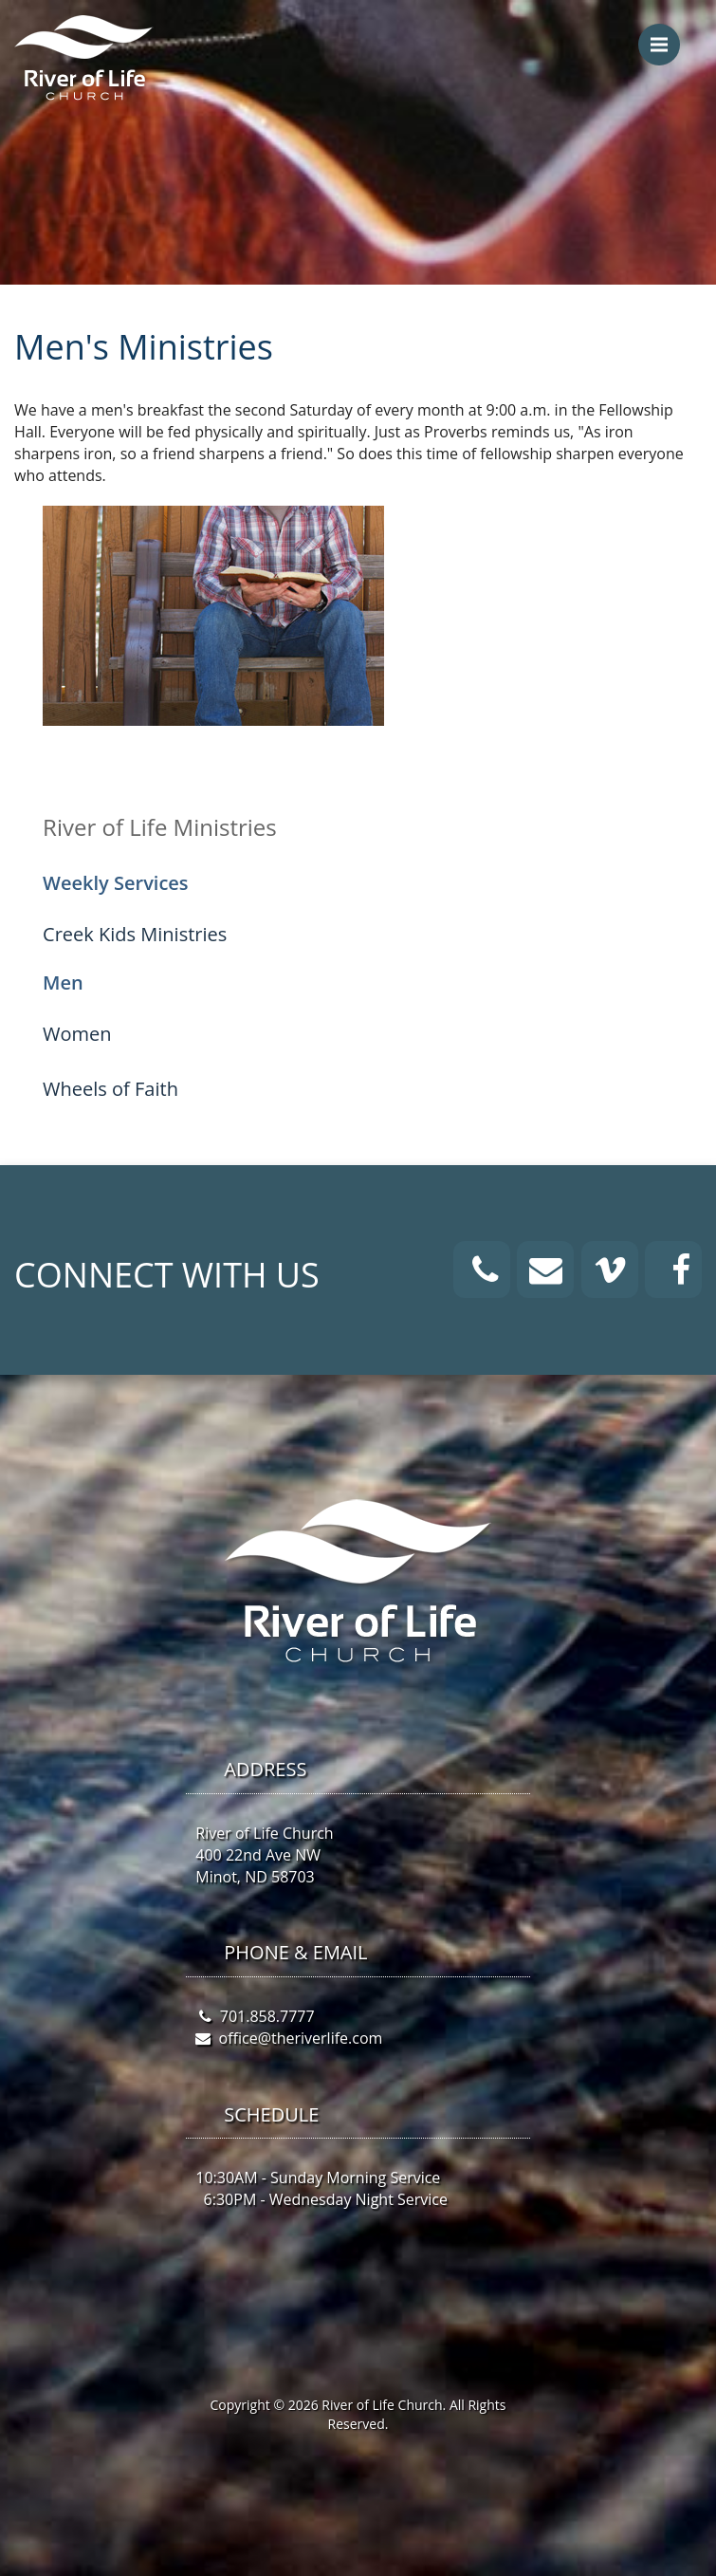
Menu (665, 35)
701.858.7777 (267, 2016)
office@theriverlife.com (301, 2038)
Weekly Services (116, 883)
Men (63, 982)
